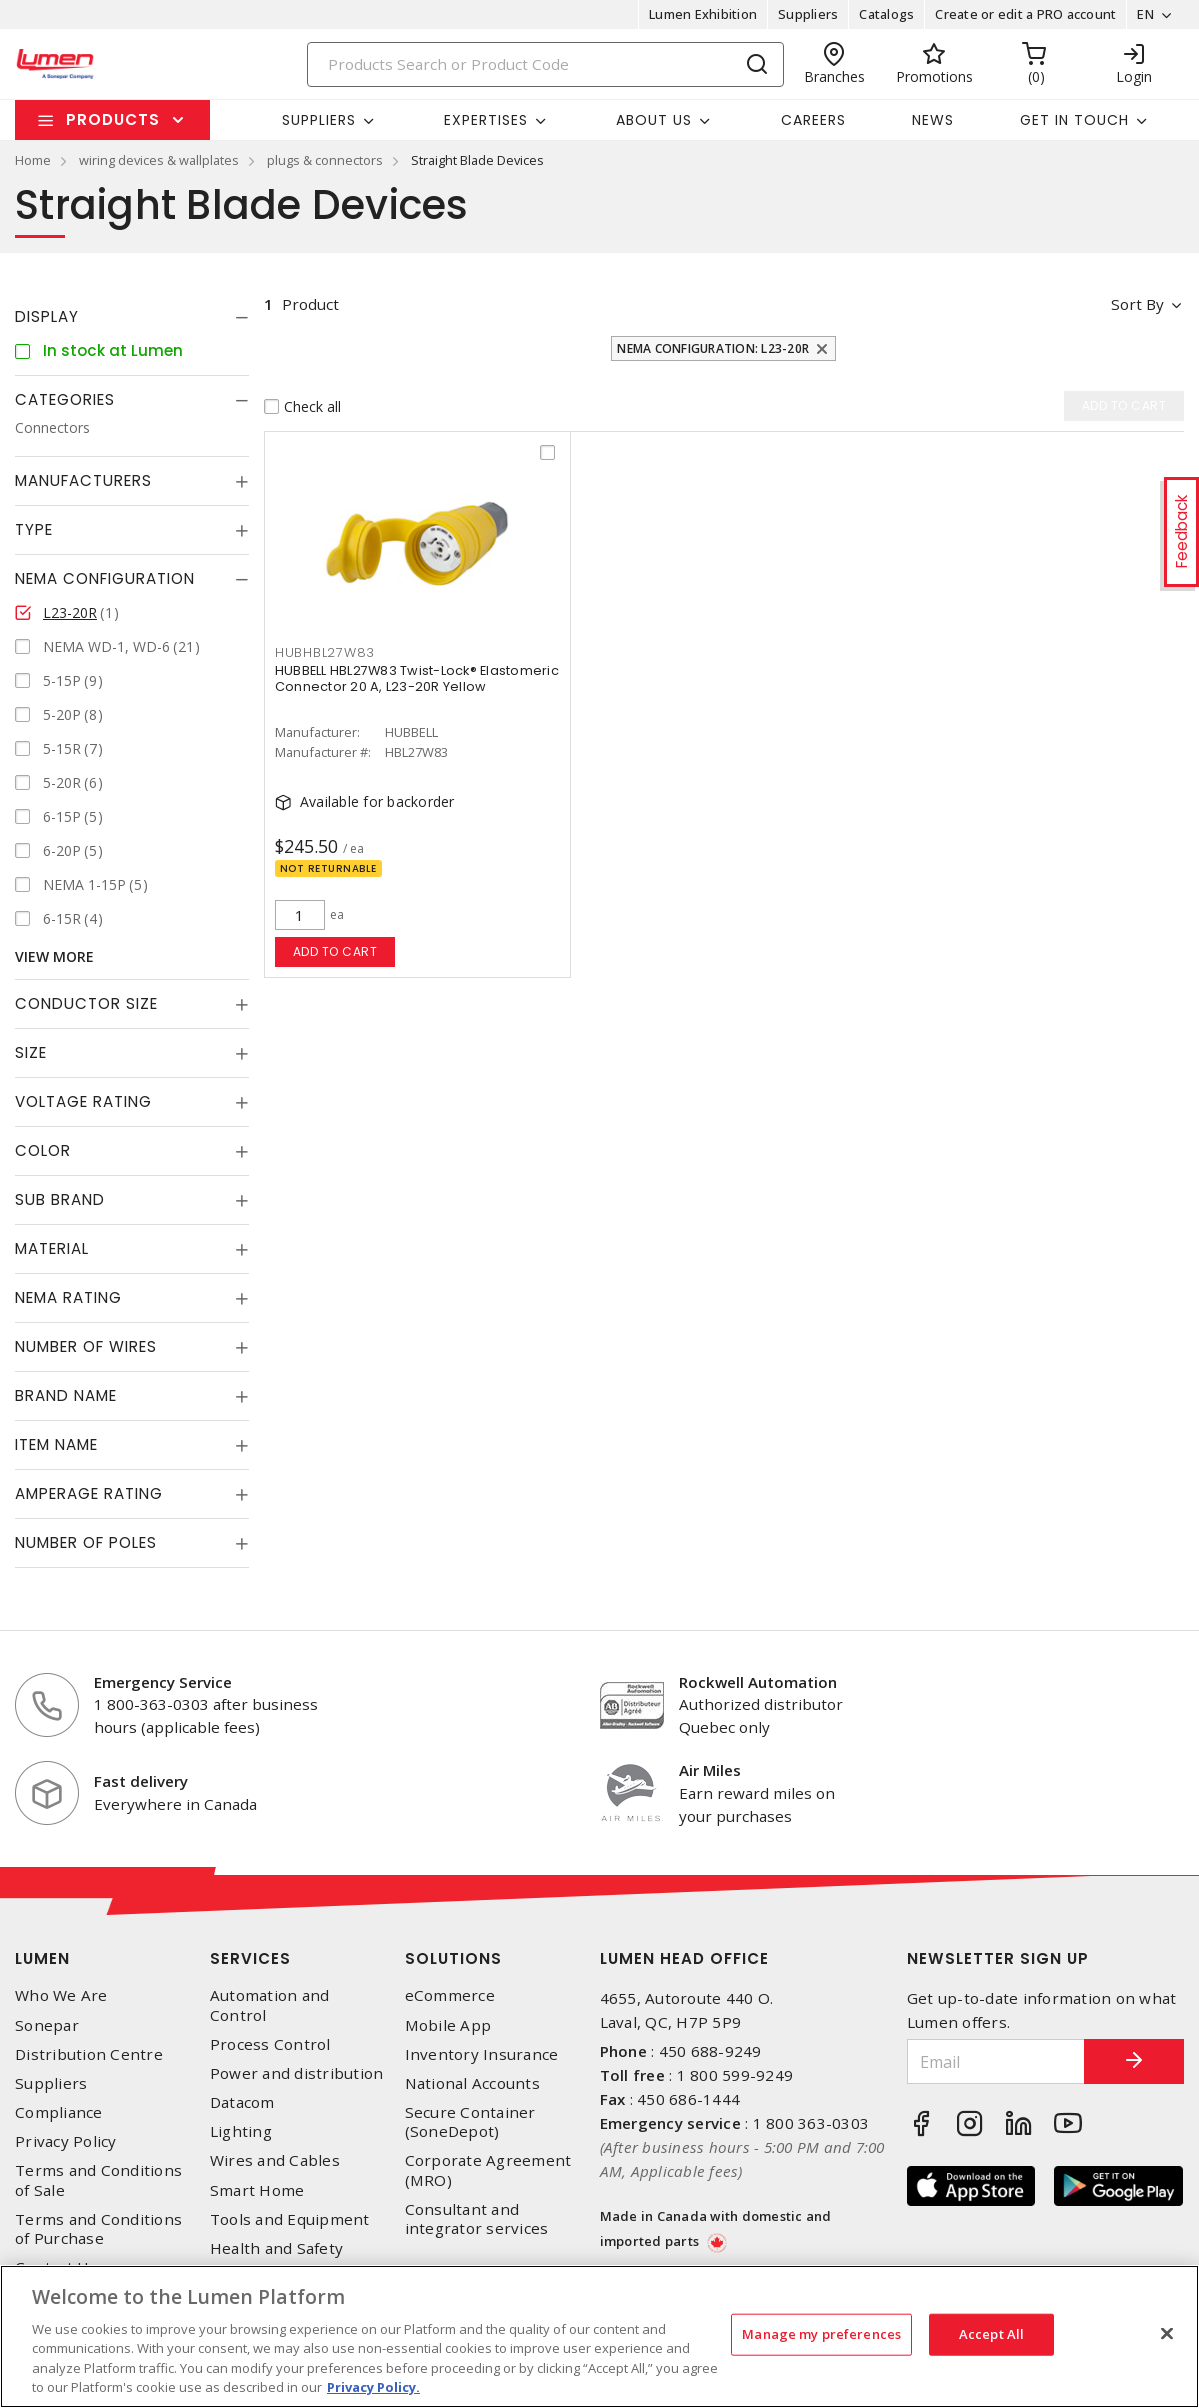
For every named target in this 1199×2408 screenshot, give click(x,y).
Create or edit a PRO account (1025, 14)
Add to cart (335, 951)
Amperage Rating (89, 1493)
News (933, 120)
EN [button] (1145, 14)
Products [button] (113, 119)
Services (250, 1958)
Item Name (56, 1444)
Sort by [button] (1137, 304)
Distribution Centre (89, 2054)
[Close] (1167, 2334)
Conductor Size (86, 1003)
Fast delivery (141, 1781)
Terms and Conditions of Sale (98, 2180)
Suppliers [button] (319, 120)
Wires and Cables (275, 2160)
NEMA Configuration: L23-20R (713, 348)
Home (33, 160)
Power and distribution (297, 2073)
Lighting (241, 2131)
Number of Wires (86, 1346)
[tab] (132, 317)
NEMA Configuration (105, 578)
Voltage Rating (83, 1101)
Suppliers (808, 14)
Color (43, 1150)
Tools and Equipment (290, 2219)
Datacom (242, 2102)
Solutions (453, 1958)
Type (34, 529)
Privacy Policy (66, 2141)
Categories (65, 399)
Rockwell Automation (758, 1682)
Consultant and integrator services (477, 2219)
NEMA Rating (68, 1297)
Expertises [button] (486, 120)
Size (31, 1052)
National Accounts (472, 2083)
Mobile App (448, 2025)
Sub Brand (60, 1199)
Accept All (991, 2334)
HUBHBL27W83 (325, 652)
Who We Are (61, 1995)
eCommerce (450, 1995)
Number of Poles (86, 1542)
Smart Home (257, 2190)
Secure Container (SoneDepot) (470, 2122)
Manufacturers (83, 480)
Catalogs (886, 14)
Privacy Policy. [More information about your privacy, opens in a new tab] (373, 2387)
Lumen (42, 1958)
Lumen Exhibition (703, 14)
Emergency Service (163, 1682)
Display (47, 316)
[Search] (545, 64)
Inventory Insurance (482, 2054)
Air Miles (710, 1770)
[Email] (996, 2061)
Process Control (270, 2044)
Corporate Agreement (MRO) (488, 2170)
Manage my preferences (821, 2334)
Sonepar (47, 2025)
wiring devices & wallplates (159, 160)
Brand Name (66, 1395)
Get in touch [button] (1074, 120)
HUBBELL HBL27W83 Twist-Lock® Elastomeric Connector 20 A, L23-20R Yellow (417, 678)
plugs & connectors (325, 160)
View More (54, 956)
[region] (599, 2336)
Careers (813, 120)
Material (52, 1248)
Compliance (59, 2112)
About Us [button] (654, 120)
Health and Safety (276, 2248)
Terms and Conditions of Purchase (98, 2229)
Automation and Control (270, 2005)
